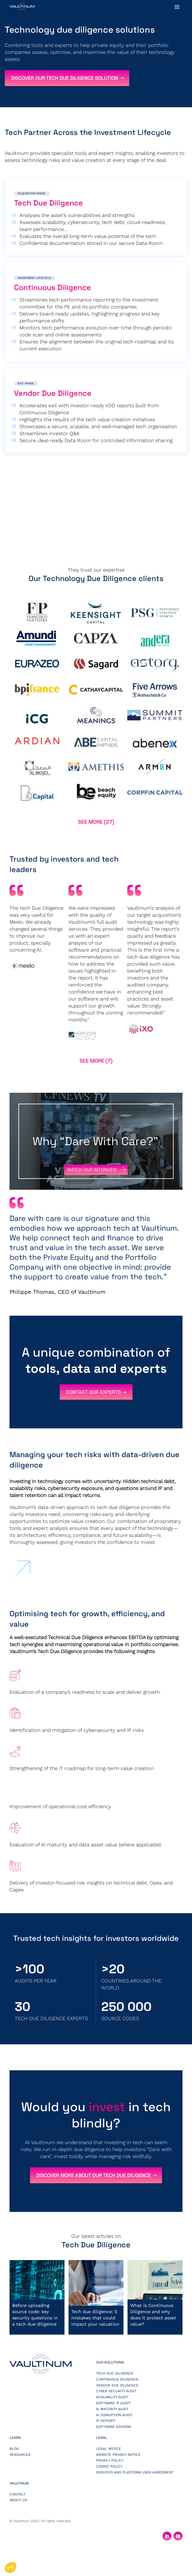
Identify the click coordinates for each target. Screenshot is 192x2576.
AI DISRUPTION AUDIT (114, 2415)
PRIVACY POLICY (110, 2460)
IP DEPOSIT (105, 2421)
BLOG (14, 2449)
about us (18, 2500)
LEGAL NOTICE (108, 2449)
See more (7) (96, 1060)
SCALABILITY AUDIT (112, 2397)
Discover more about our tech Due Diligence (93, 2175)
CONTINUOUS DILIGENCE (117, 2379)
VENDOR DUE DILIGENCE (117, 2385)
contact (18, 2494)
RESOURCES (20, 2455)
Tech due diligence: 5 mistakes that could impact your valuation (95, 2318)
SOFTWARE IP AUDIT (113, 2403)
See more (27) (96, 821)
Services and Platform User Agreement (135, 2472)
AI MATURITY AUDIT (112, 2409)
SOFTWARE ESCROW (113, 2427)
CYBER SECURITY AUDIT (116, 2391)
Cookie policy (109, 2466)
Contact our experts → (96, 1392)
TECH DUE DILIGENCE (115, 2373)
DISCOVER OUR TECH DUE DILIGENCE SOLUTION (64, 78)
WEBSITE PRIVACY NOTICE (118, 2455)
